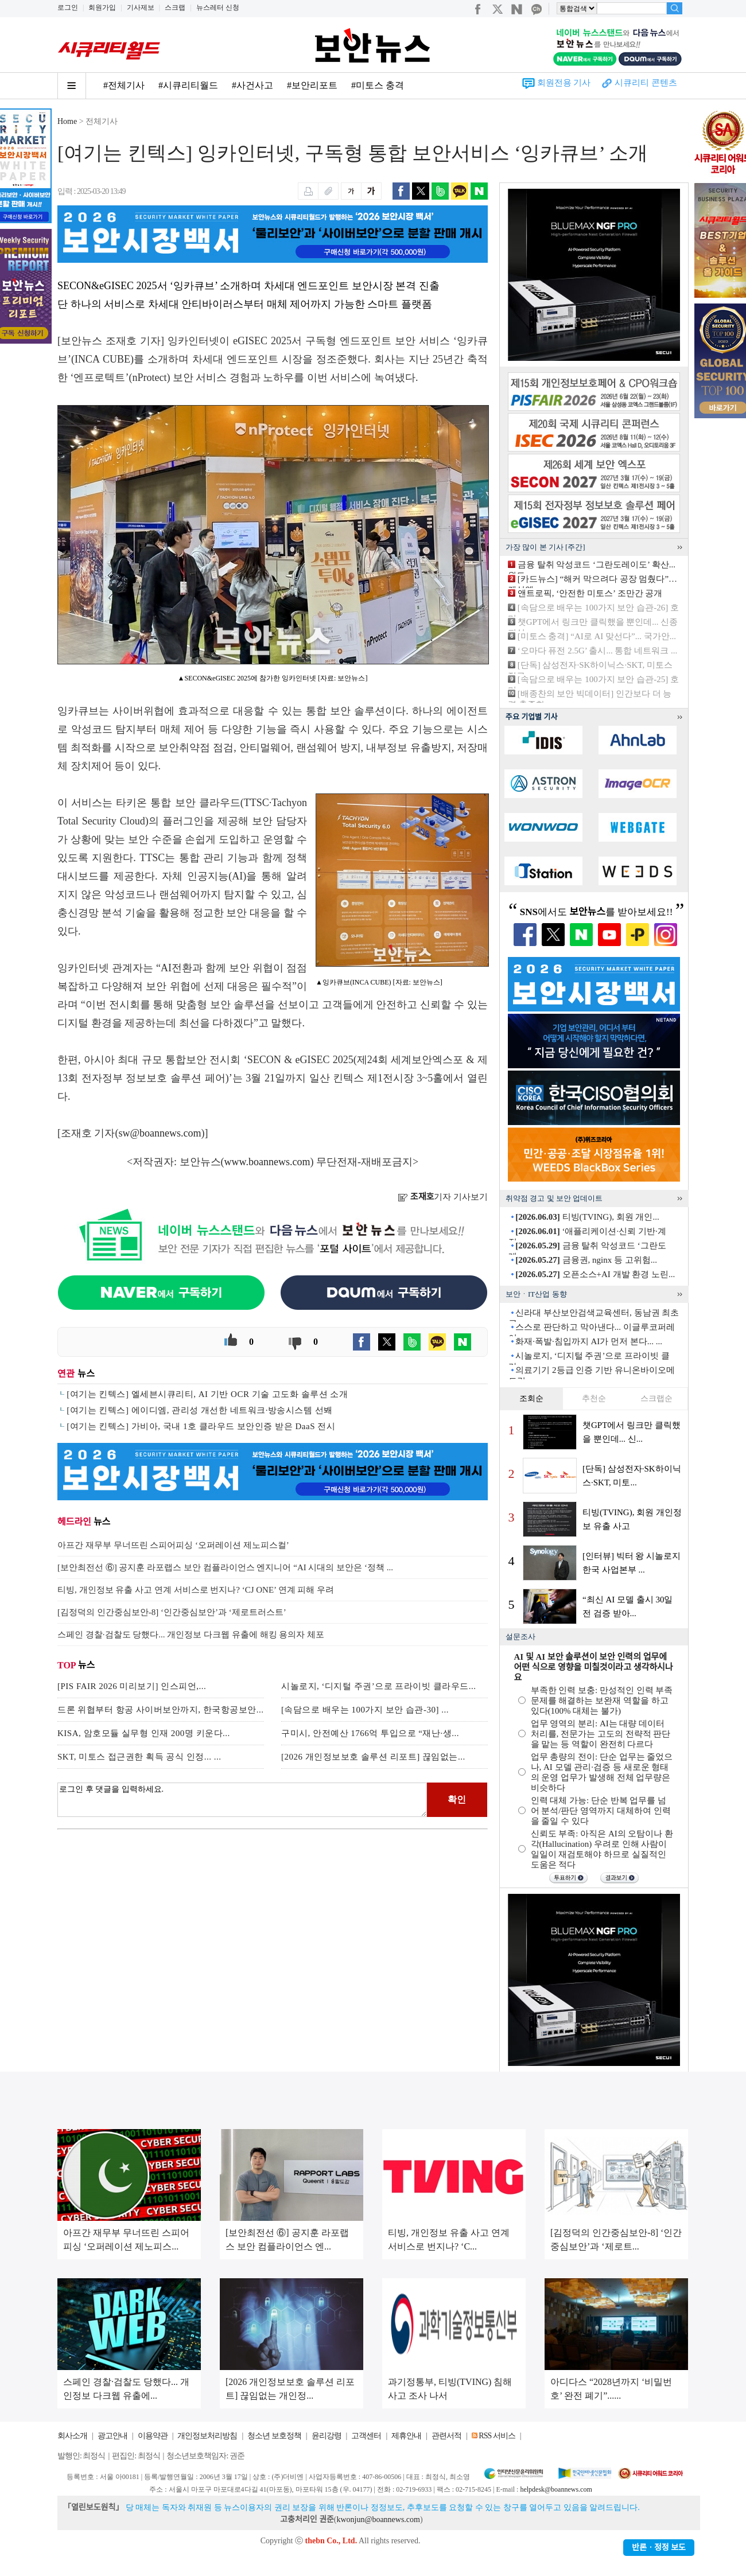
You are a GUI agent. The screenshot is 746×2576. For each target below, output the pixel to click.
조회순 (531, 1398)
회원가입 (102, 7)
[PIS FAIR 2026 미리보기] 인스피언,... (131, 1686)
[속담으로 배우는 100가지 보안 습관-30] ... (365, 1709)
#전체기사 (124, 85)
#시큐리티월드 (188, 85)
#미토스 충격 (377, 85)
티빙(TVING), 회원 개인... (587, 1216)
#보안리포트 (312, 85)
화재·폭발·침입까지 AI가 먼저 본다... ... (588, 1341)
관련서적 (446, 2435)
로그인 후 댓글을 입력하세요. (242, 1800)
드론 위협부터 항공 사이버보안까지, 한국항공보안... (160, 1709)
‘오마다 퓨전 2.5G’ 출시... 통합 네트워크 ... (597, 650)
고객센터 (366, 2435)
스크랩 (175, 7)
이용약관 (153, 2435)
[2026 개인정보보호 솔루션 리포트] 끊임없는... (373, 1756)
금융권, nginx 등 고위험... (586, 1259)
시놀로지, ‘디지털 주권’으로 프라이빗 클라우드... (378, 1686)
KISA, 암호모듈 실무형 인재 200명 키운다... (143, 1733)
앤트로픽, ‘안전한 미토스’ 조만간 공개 (590, 593)
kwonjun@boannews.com (377, 2519)
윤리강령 (326, 2435)
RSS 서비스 (497, 2435)
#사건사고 (252, 85)
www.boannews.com (267, 1162)
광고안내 (112, 2435)
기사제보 (140, 7)
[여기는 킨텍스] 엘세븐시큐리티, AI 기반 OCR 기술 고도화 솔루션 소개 (207, 1394)
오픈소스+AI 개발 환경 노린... (595, 1274)
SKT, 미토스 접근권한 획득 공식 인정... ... (139, 1756)
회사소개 (72, 2435)
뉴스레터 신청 (217, 7)
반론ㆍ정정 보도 (659, 2547)
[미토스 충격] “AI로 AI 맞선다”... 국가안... (597, 636)
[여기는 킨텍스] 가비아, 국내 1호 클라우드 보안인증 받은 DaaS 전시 (201, 1426)
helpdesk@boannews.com (556, 2489)
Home (67, 121)
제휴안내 (406, 2435)
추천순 (594, 1398)
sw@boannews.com (160, 1133)
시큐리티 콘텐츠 (646, 82)
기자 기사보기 (443, 1196)
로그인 (67, 7)
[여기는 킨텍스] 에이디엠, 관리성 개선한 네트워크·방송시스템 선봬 (200, 1410)
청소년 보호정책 (274, 2435)
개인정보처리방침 (207, 2435)
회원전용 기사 (564, 82)
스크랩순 (656, 1398)
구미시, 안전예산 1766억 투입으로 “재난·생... (370, 1733)
